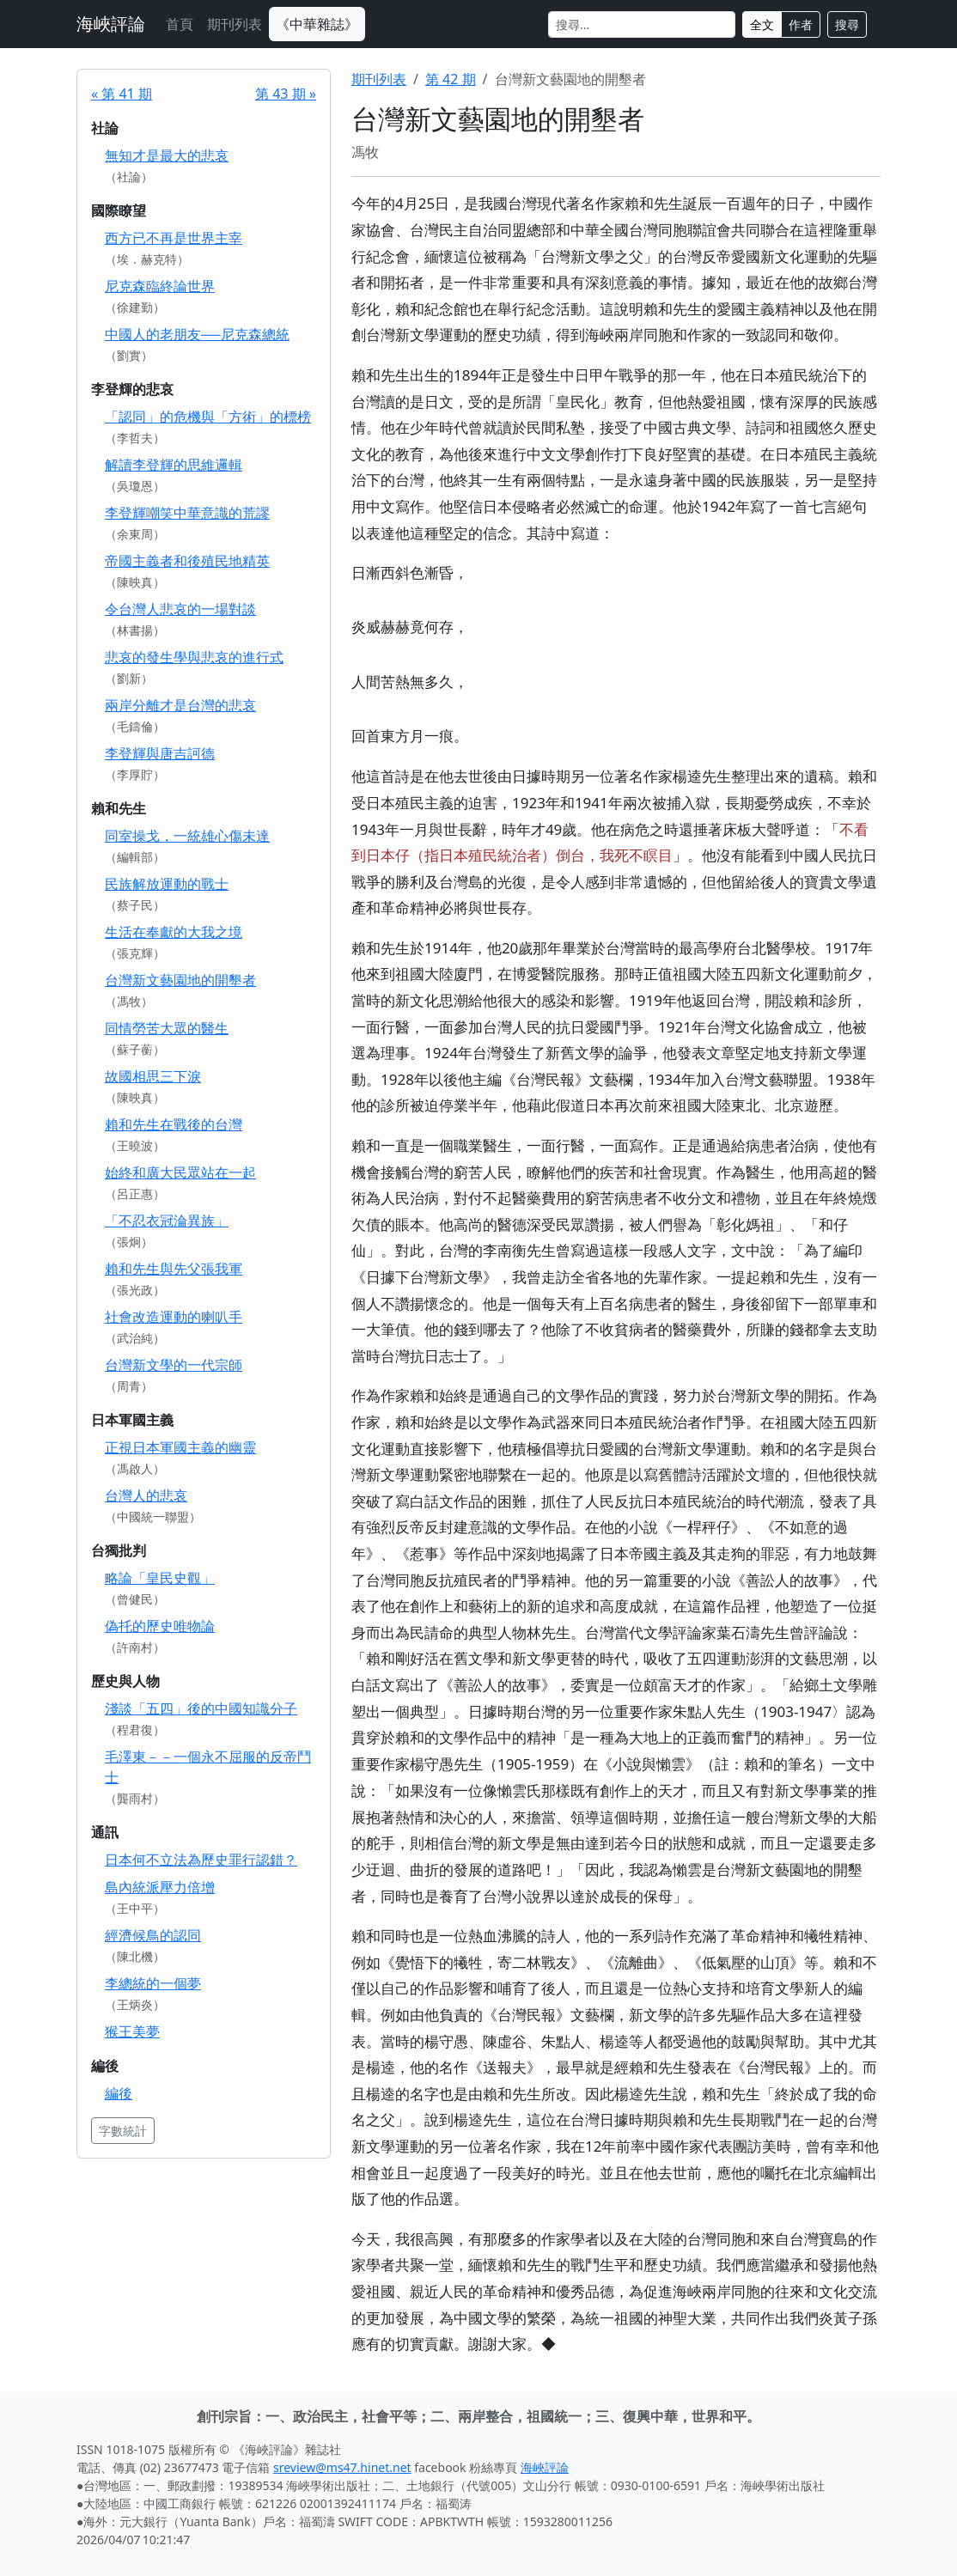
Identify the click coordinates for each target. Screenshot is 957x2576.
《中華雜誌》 (317, 24)
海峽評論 (110, 23)
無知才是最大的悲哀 (167, 155)
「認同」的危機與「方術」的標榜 (208, 416)
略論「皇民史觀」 (160, 1577)
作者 (801, 24)
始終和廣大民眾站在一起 (180, 1172)
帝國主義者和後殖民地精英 (187, 560)
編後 (118, 2093)
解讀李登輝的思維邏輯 (173, 464)
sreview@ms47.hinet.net (342, 2467)
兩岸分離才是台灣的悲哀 (180, 705)
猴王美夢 (132, 2031)
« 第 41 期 (121, 93)
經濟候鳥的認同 (153, 1935)
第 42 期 (450, 79)
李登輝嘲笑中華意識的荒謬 (187, 512)
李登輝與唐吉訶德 (160, 753)
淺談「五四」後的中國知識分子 (201, 1708)
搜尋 (847, 24)
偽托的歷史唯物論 (160, 1626)
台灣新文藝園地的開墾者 (180, 980)
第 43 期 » (285, 93)
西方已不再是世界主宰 (173, 237)
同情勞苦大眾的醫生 (167, 1028)
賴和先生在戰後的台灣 (173, 1124)
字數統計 (123, 2130)
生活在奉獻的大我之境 (173, 932)
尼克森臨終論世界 (160, 286)
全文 (762, 24)
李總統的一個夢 (153, 1983)
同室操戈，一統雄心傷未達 (187, 835)
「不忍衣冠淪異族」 (167, 1220)
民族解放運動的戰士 (167, 883)
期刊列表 (234, 24)
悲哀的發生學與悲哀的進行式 (194, 657)
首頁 (179, 24)
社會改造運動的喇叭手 (173, 1316)
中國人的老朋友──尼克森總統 (197, 334)
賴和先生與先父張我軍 (173, 1268)
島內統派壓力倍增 (160, 1887)
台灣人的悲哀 (146, 1495)
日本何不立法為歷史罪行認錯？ (201, 1859)
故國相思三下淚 (153, 1076)
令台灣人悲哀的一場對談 (180, 609)
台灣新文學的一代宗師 (173, 1364)
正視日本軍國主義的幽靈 (180, 1447)
